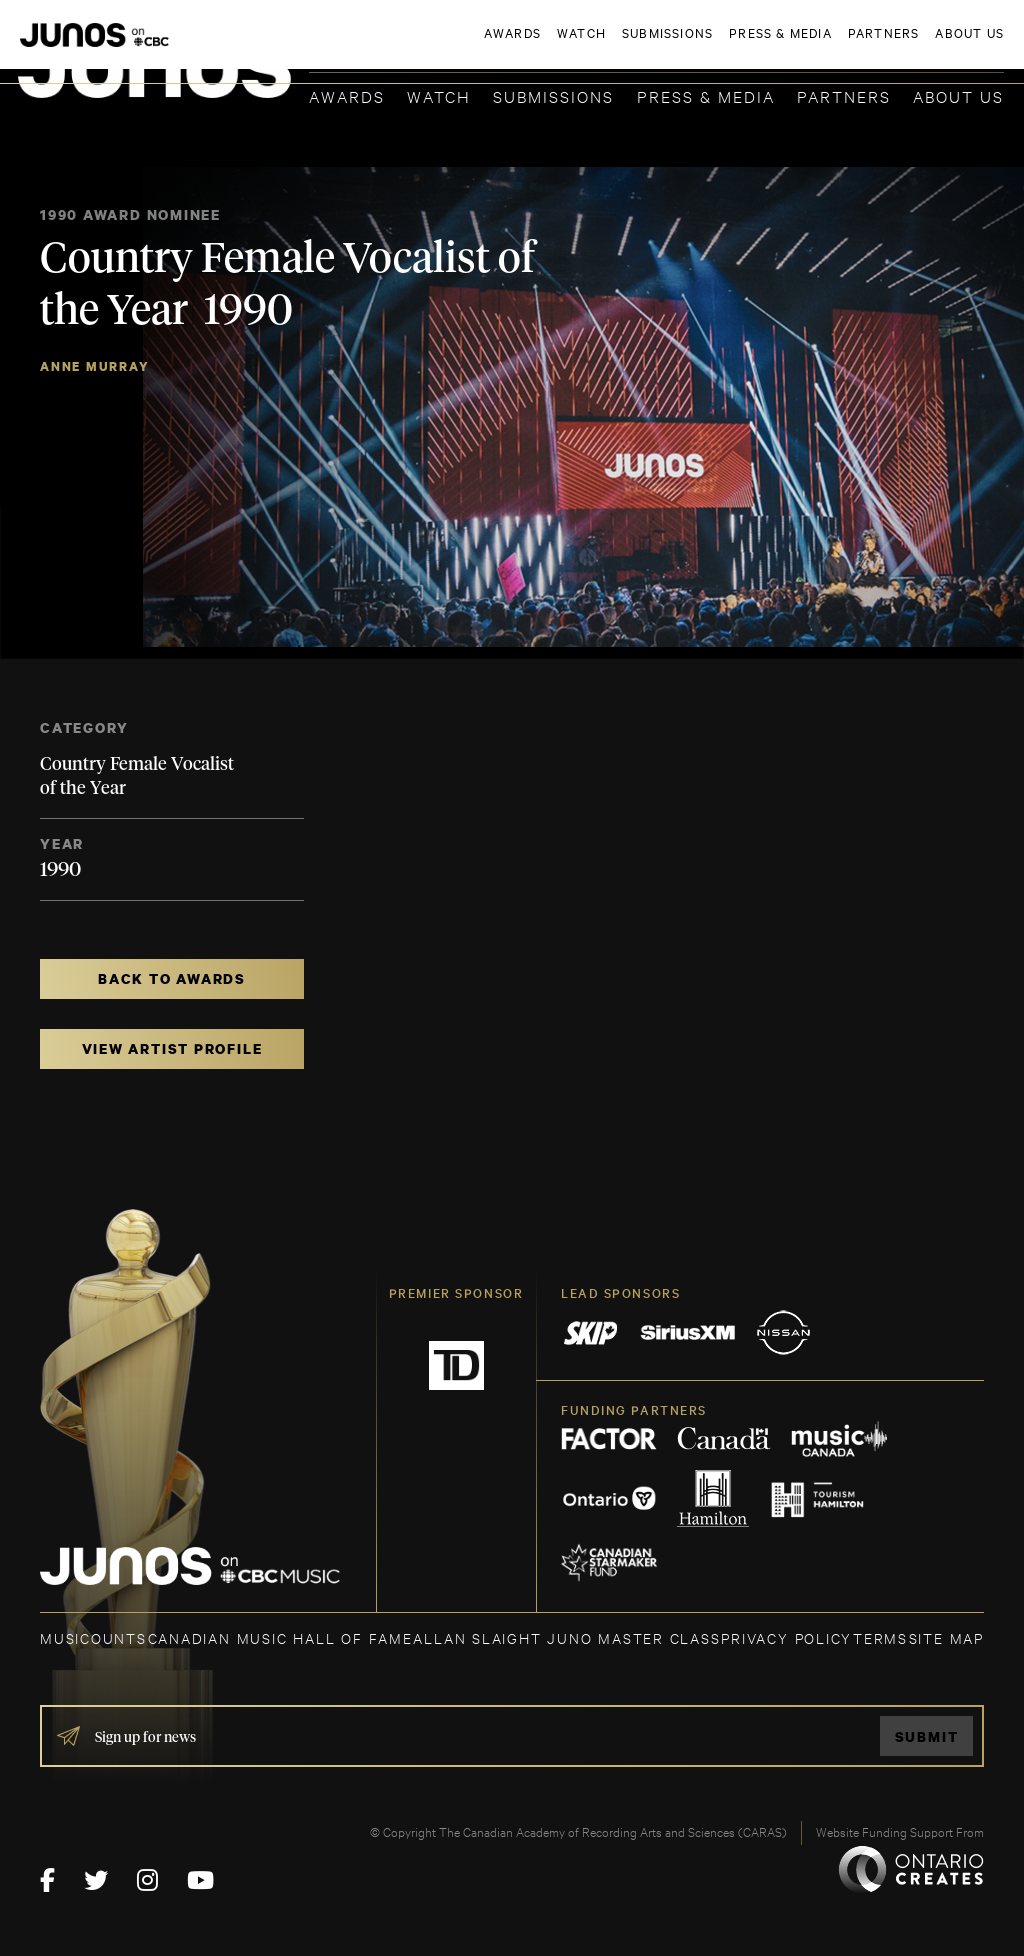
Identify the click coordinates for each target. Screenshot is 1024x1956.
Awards (347, 95)
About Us (958, 95)
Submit (927, 1736)
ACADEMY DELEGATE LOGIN (909, 47)
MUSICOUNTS (93, 1637)
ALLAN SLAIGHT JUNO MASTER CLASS (566, 1637)
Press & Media (706, 95)
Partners (844, 95)
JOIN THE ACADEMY (725, 47)
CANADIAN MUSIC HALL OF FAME (280, 1637)
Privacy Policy (786, 1637)
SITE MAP (946, 1637)
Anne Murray (95, 366)
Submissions (553, 95)
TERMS (880, 1637)
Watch (439, 95)
